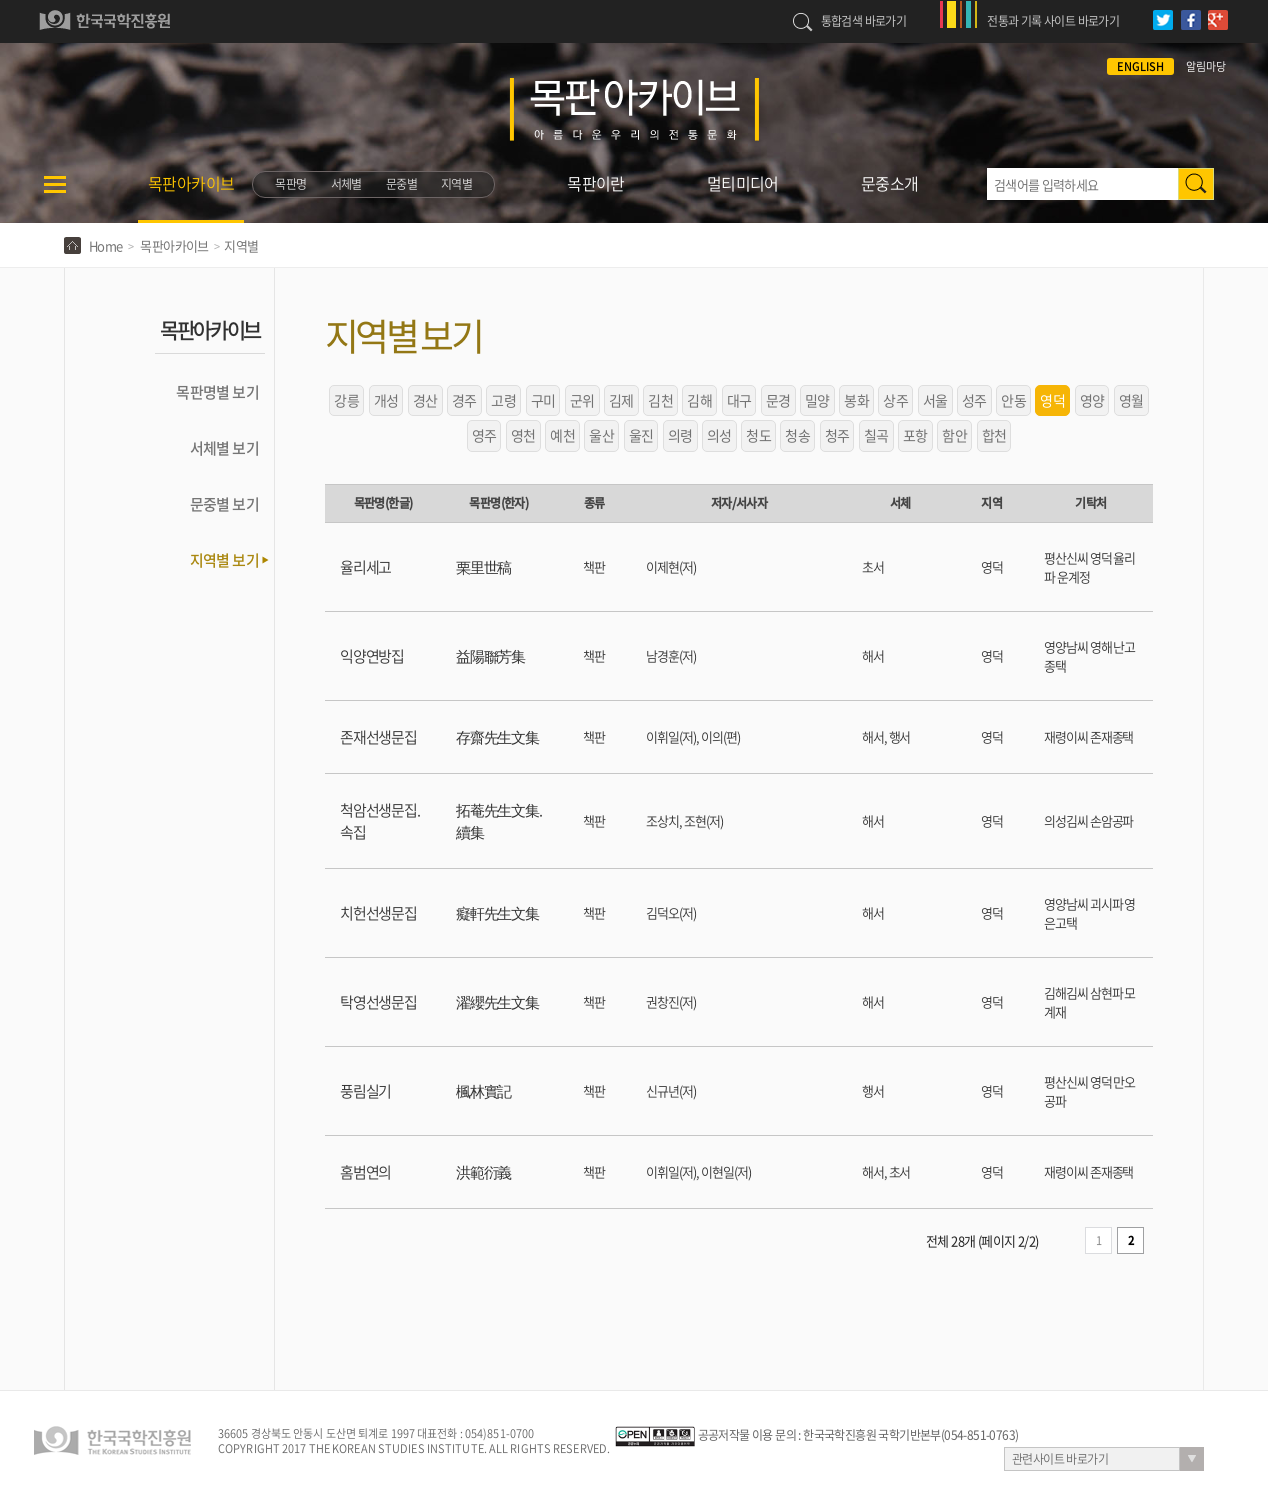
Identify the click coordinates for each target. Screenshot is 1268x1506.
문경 (778, 400)
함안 (954, 435)
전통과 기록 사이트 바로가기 (1053, 21)
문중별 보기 (224, 504)
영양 (1092, 400)
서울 (935, 400)
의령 (680, 435)
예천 (562, 435)
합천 (994, 435)
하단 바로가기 (0, 0)
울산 (601, 435)
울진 (641, 435)
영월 (1131, 400)
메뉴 (55, 197)
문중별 (401, 184)
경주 (464, 400)
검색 (1196, 184)
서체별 (346, 184)
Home (106, 245)
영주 (484, 435)
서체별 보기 (224, 448)
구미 (543, 400)
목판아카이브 (191, 183)
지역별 (456, 184)
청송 (797, 435)
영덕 (1052, 400)
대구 (739, 400)
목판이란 (596, 183)
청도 (758, 435)
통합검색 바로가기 (864, 21)
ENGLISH (1140, 66)
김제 (621, 400)
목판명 (290, 184)
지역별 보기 (224, 560)
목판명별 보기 (217, 392)
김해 (699, 400)
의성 (719, 435)
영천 (523, 435)
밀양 (817, 400)
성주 (974, 400)
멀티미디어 (743, 183)
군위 (582, 400)
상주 (895, 400)
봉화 (856, 400)
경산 (425, 400)
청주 (837, 435)
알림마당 (1206, 66)
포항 (915, 435)
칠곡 (876, 435)
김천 (660, 400)
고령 (503, 400)
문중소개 (890, 183)
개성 (386, 400)
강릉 (346, 400)
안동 (1013, 400)
